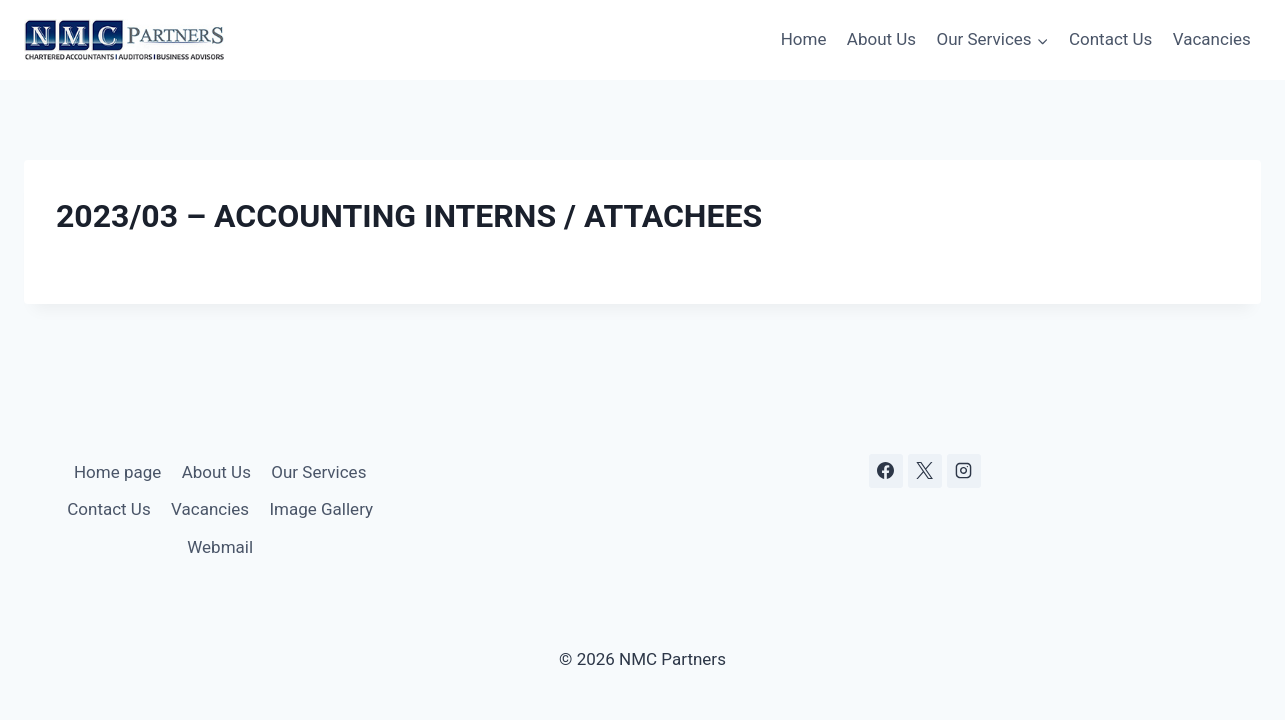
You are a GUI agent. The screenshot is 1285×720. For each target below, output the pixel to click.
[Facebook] (886, 471)
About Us (881, 39)
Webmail (220, 547)
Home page (117, 472)
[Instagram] (964, 471)
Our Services (318, 472)
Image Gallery (321, 509)
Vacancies (1212, 39)
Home (804, 39)
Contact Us (1110, 39)
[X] (925, 471)
